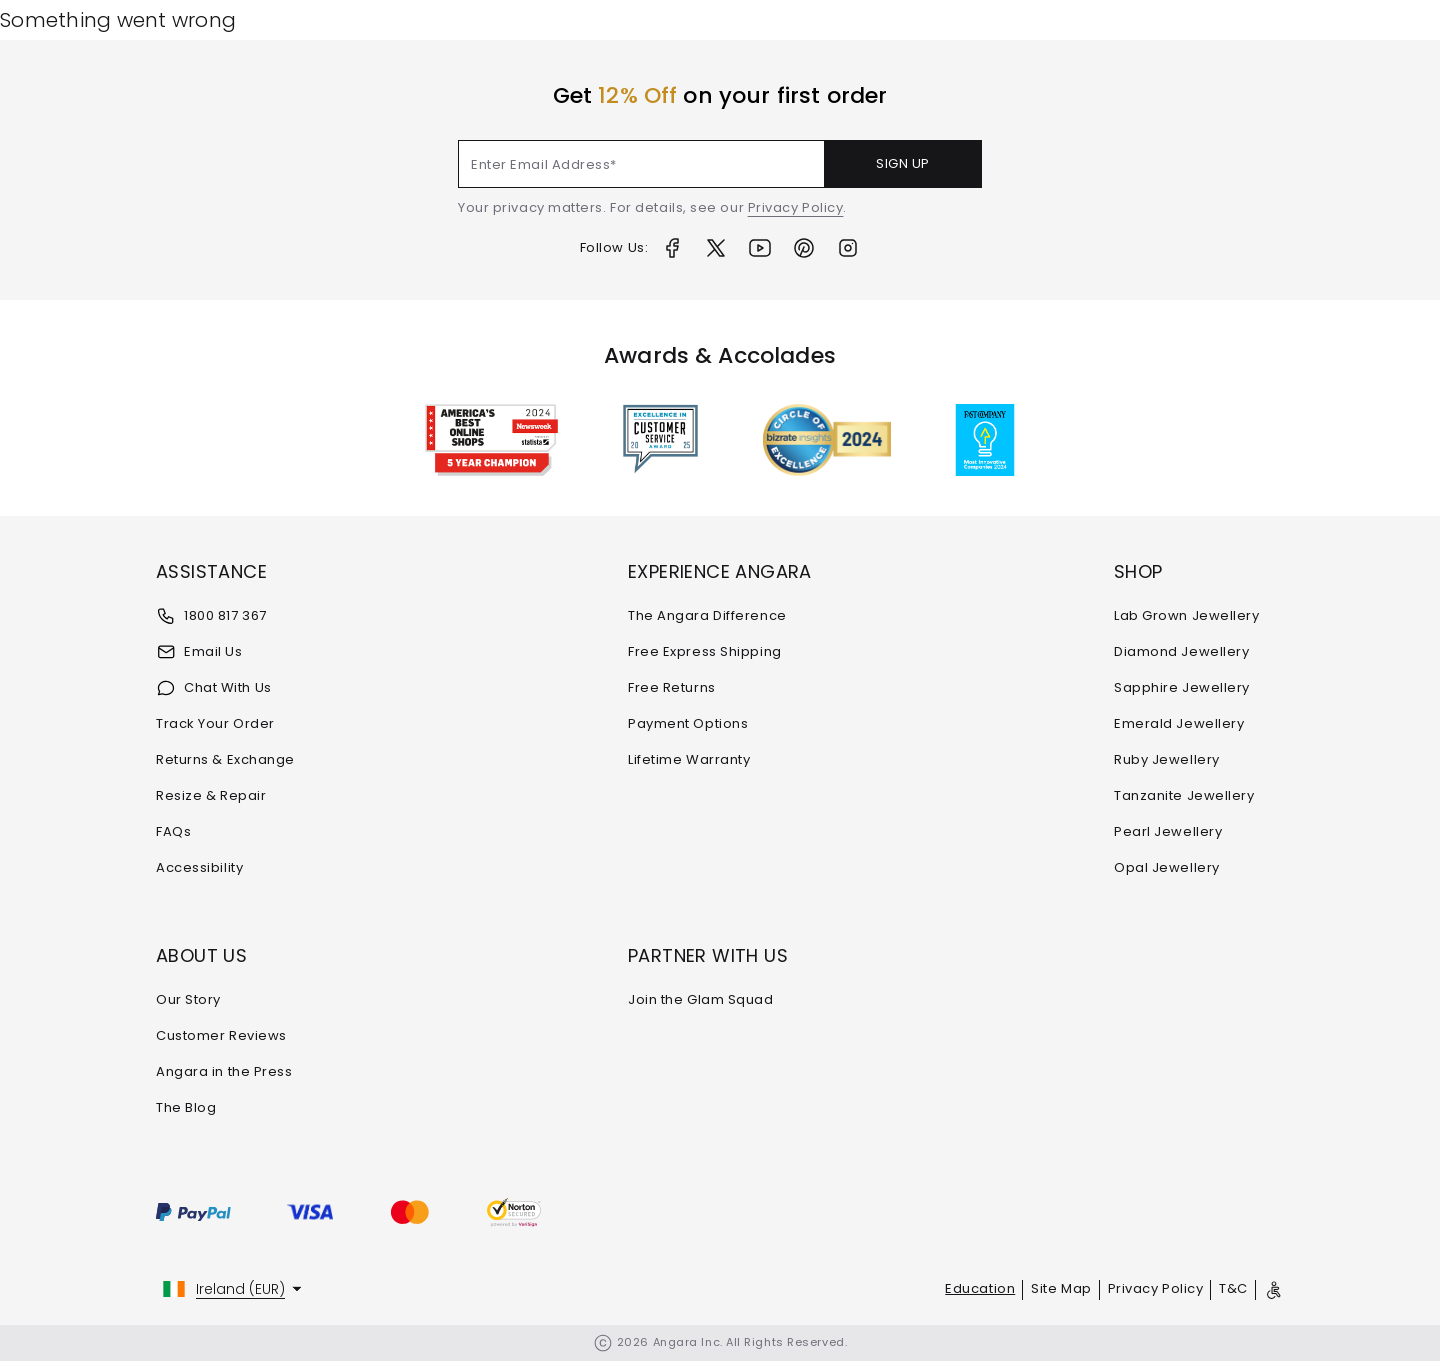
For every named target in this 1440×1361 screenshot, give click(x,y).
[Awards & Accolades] (660, 440)
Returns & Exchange (225, 759)
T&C (1233, 1288)
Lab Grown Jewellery (1186, 615)
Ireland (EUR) (240, 1289)
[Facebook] (672, 248)
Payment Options (688, 723)
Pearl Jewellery (1168, 831)
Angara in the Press (224, 1071)
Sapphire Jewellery (1182, 687)
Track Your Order (215, 723)
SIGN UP (903, 163)
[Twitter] (716, 248)
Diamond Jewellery (1181, 651)
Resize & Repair (211, 795)
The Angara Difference (707, 615)
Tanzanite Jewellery (1184, 795)
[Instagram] (848, 248)
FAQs (173, 831)
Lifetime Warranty (689, 759)
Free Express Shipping (705, 651)
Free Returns (672, 687)
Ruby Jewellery (1167, 759)
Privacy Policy (796, 207)
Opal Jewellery (1167, 867)
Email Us (199, 652)
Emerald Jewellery (1179, 723)
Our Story (188, 999)
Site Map (1061, 1288)
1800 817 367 (211, 616)
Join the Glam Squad (700, 999)
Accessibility (199, 867)
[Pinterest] (804, 248)
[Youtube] (760, 248)
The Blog (186, 1107)
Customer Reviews (221, 1035)
